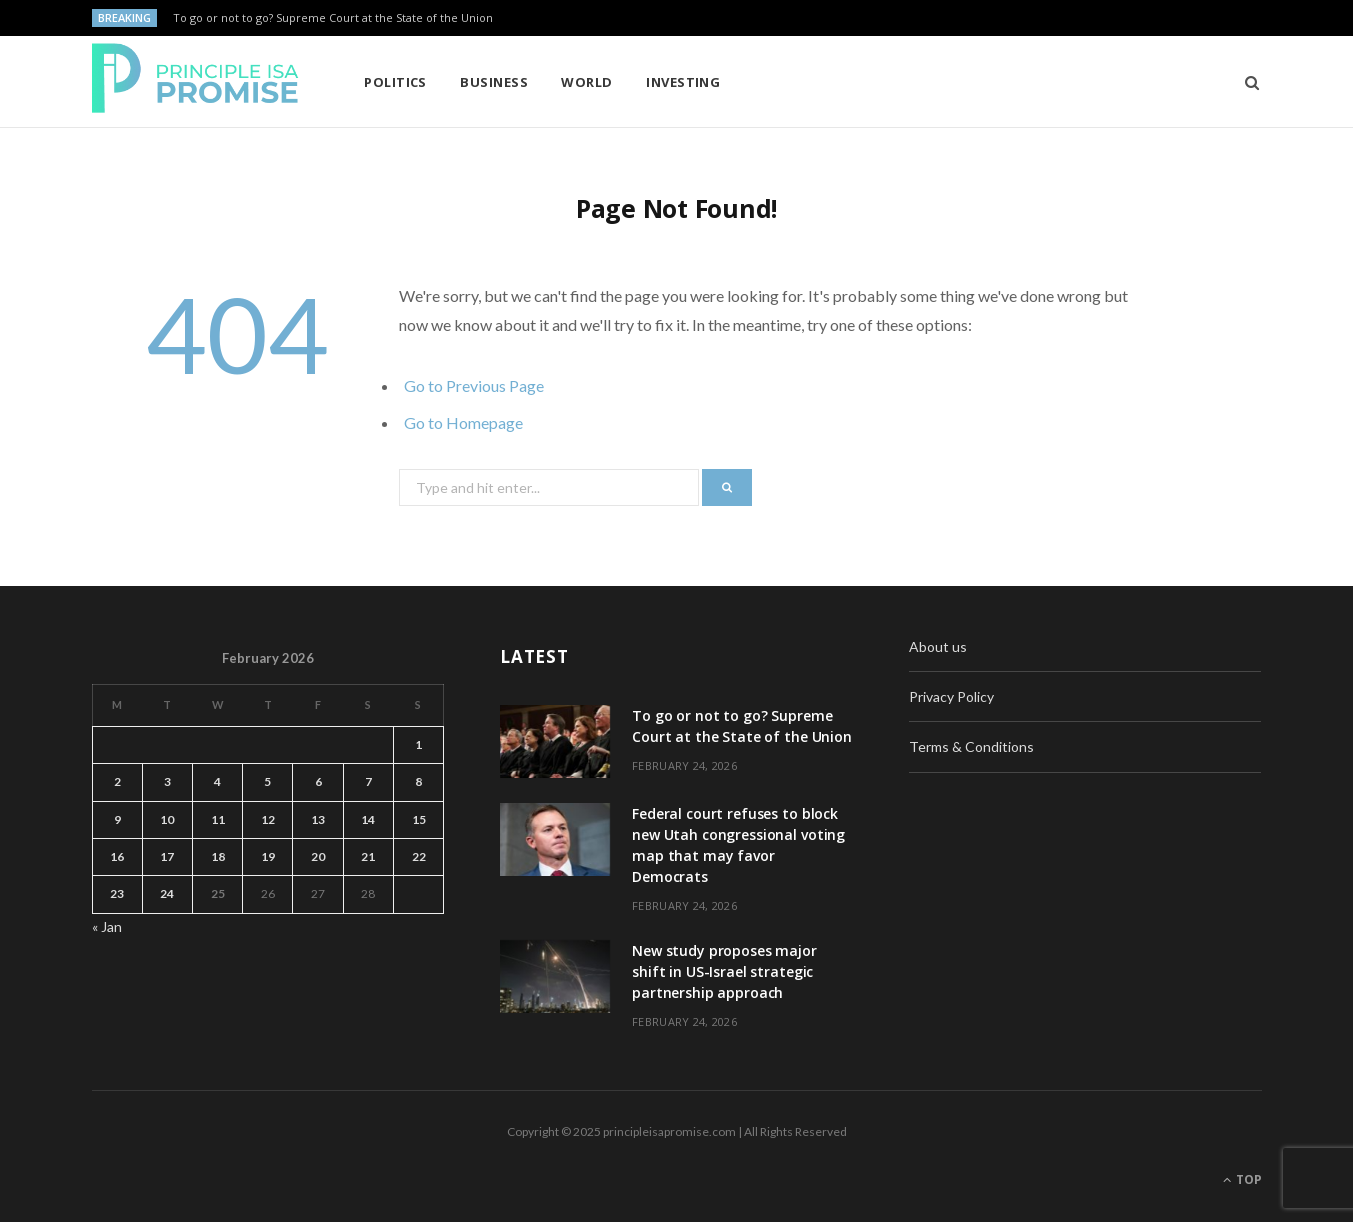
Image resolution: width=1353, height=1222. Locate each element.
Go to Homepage (463, 422)
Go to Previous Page (474, 385)
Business (494, 82)
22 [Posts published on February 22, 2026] (419, 856)
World (586, 82)
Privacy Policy (951, 696)
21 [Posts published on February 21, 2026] (368, 856)
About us (938, 646)
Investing (683, 82)
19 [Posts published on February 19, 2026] (268, 856)
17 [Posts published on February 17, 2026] (167, 856)
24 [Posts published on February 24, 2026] (167, 893)
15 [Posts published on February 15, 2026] (419, 819)
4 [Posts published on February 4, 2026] (217, 781)
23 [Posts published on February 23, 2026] (117, 893)
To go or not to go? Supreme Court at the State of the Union (333, 18)
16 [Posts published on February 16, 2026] (117, 856)
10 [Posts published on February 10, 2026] (167, 819)
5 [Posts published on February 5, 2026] (267, 781)
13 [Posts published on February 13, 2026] (318, 819)
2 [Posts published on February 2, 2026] (117, 781)
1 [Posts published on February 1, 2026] (418, 744)
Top (1242, 1179)
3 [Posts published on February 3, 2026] (167, 781)
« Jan (107, 926)
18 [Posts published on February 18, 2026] (218, 856)
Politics (395, 82)
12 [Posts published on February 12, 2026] (268, 819)
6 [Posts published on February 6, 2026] (318, 781)
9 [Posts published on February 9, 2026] (117, 819)
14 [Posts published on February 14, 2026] (368, 819)
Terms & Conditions (971, 746)
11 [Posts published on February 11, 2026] (218, 819)
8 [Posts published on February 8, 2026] (418, 781)
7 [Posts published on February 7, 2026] (368, 781)
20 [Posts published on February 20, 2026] (318, 856)
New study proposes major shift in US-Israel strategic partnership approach (724, 971)
